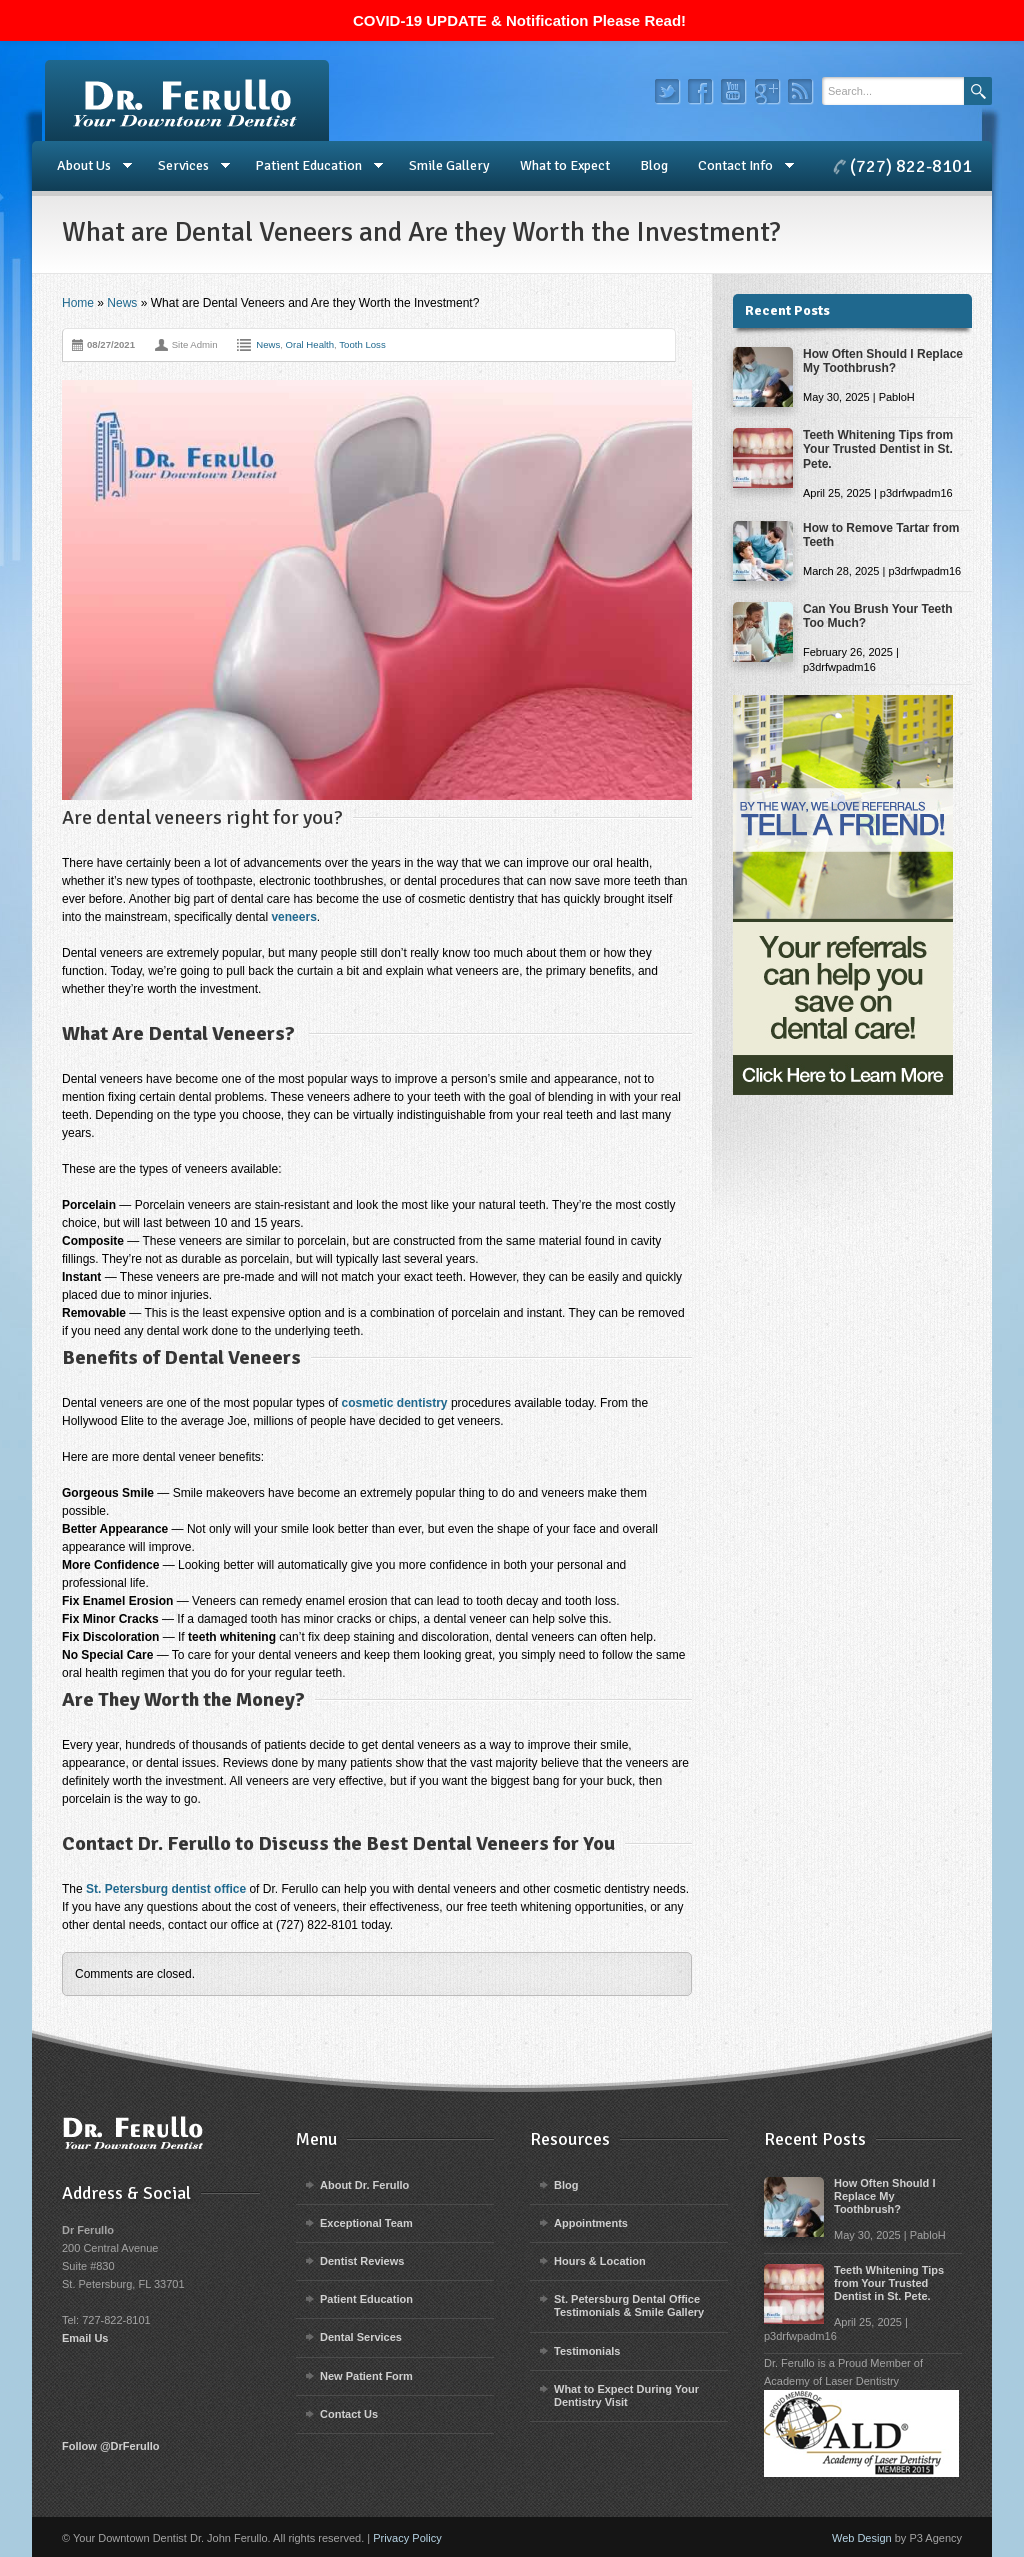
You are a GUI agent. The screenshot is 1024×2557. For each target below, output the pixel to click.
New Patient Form (366, 2376)
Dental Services (361, 2337)
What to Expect (565, 165)
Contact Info (738, 166)
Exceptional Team (366, 2223)
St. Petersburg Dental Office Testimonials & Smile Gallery (629, 2305)
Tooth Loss (362, 344)
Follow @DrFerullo (111, 2446)
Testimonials (587, 2351)
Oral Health (310, 344)
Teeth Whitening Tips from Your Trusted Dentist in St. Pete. (878, 449)
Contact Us (349, 2414)
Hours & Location (600, 2261)
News (122, 303)
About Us (87, 166)
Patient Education (311, 166)
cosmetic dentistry (395, 1403)
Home (78, 303)
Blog (654, 165)
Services (186, 166)
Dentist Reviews (362, 2261)
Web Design (862, 2538)
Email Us (85, 2338)
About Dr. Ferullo (364, 2185)
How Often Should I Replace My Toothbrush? (883, 361)
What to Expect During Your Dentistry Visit (626, 2395)
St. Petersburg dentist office (166, 1889)
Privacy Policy (407, 2538)
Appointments (591, 2223)
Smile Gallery (449, 165)
